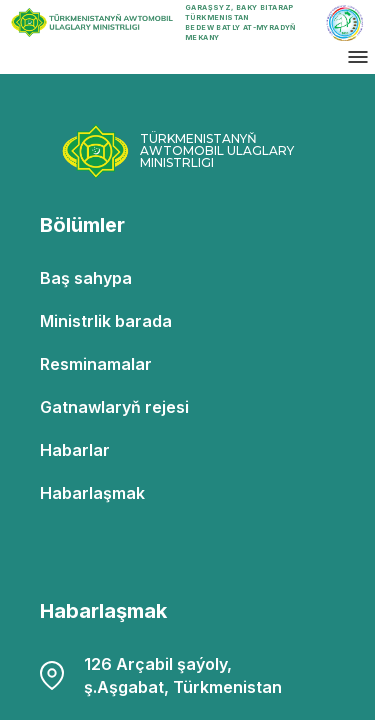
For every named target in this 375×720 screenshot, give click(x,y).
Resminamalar (96, 364)
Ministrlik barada (106, 321)
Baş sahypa (86, 278)
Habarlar (75, 450)
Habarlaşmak (92, 493)
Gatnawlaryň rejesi (114, 407)
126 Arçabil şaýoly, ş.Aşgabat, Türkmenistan (161, 675)
